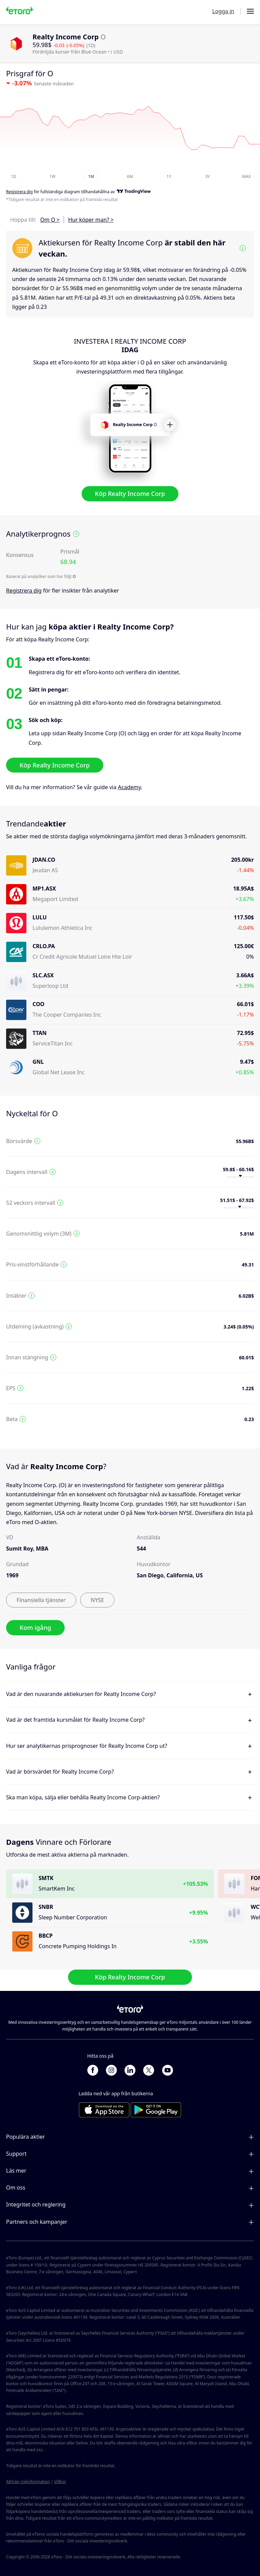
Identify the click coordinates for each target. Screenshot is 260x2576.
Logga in (223, 11)
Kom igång (35, 1627)
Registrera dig (24, 590)
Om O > (50, 219)
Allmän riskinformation (28, 2481)
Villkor (60, 2481)
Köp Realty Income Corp (130, 494)
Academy (129, 787)
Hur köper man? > (90, 219)
